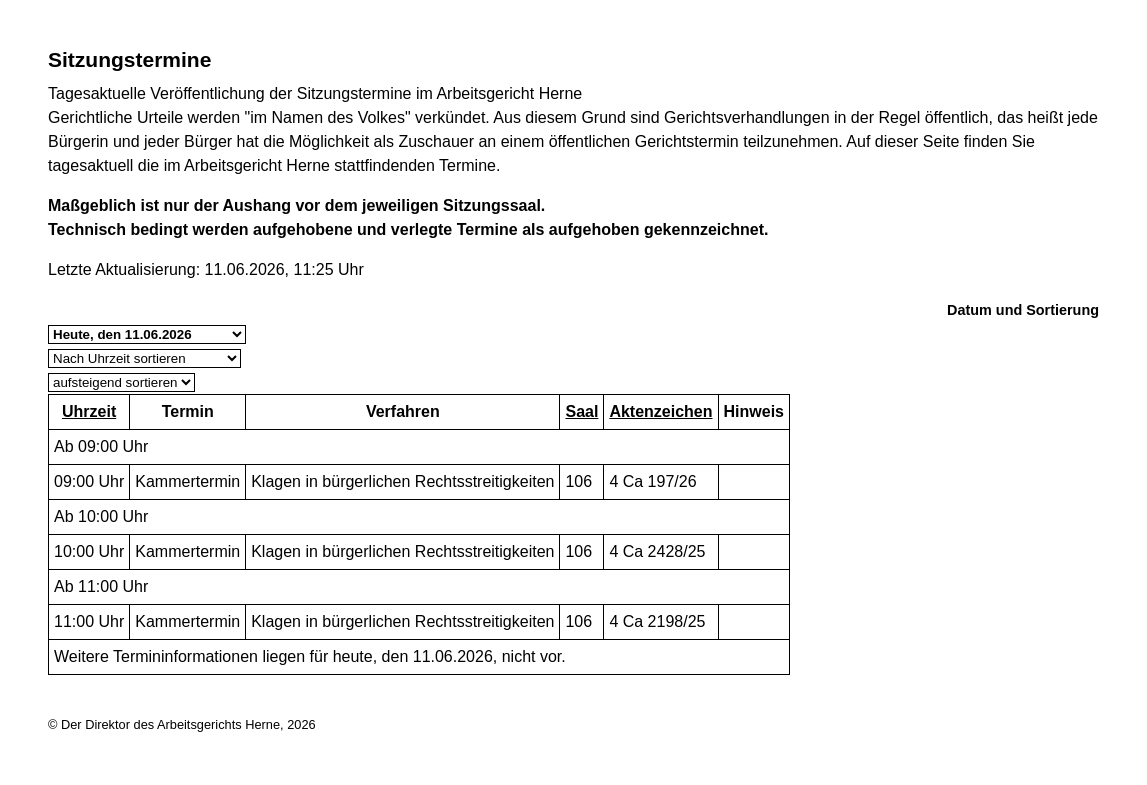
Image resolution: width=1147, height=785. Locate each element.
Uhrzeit (89, 411)
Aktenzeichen (660, 411)
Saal (581, 411)
